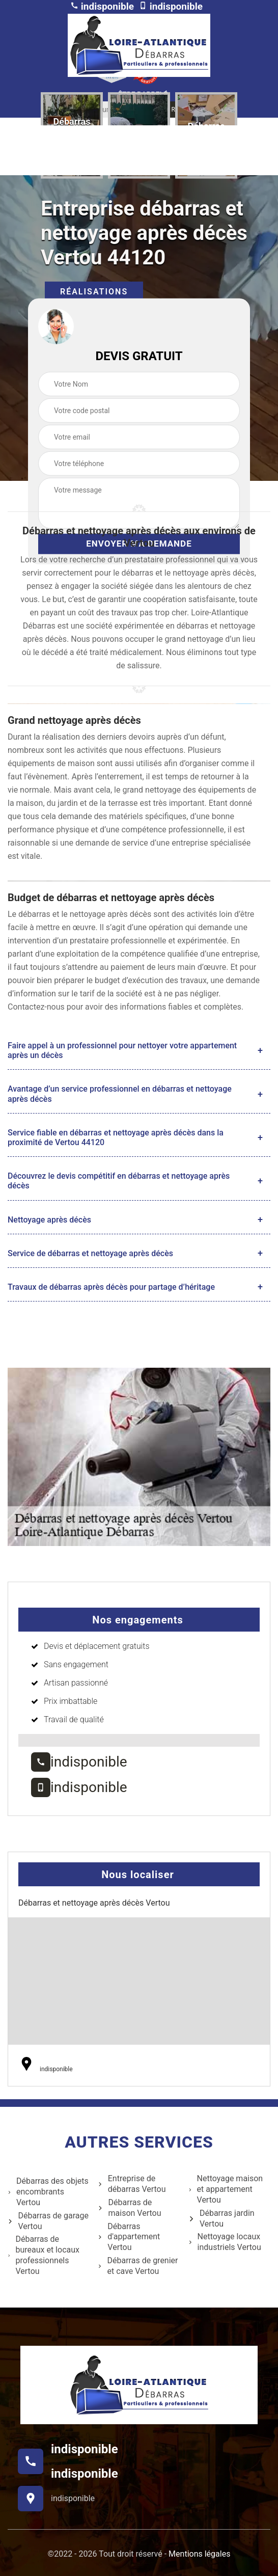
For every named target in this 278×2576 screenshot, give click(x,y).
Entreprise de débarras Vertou (131, 2184)
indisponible (102, 6)
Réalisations (94, 291)
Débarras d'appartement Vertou (129, 2237)
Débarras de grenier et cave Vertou (138, 2266)
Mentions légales (199, 2554)
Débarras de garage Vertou (48, 2221)
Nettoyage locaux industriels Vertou (224, 2242)
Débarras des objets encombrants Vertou (48, 2191)
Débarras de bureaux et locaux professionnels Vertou (43, 2254)
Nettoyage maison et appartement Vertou (225, 2189)
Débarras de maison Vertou (129, 2208)
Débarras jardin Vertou (221, 2218)
